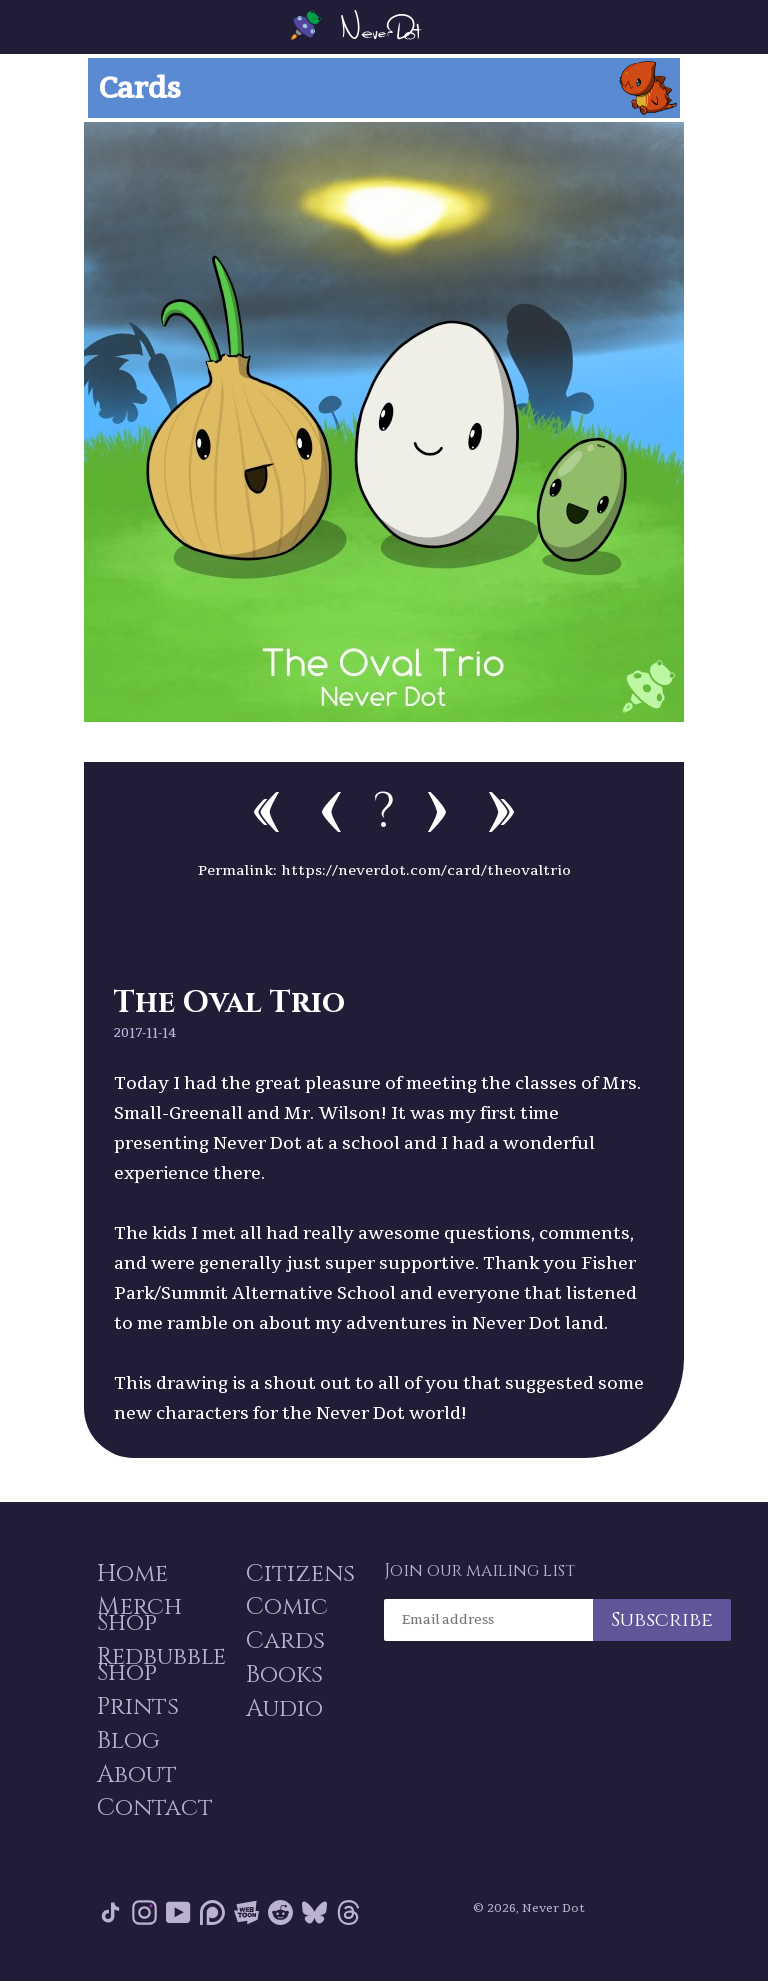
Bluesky (314, 1920)
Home (130, 1567)
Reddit (280, 1920)
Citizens (298, 1567)
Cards (283, 1639)
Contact (153, 1815)
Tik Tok (110, 1920)
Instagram (144, 1920)
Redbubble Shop (159, 1663)
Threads (348, 1920)
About (135, 1779)
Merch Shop (137, 1611)
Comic (285, 1603)
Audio (282, 1711)
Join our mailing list (479, 1563)
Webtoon (246, 1920)
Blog (126, 1743)
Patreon (212, 1920)
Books (282, 1675)
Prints (136, 1707)
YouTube (178, 1920)
